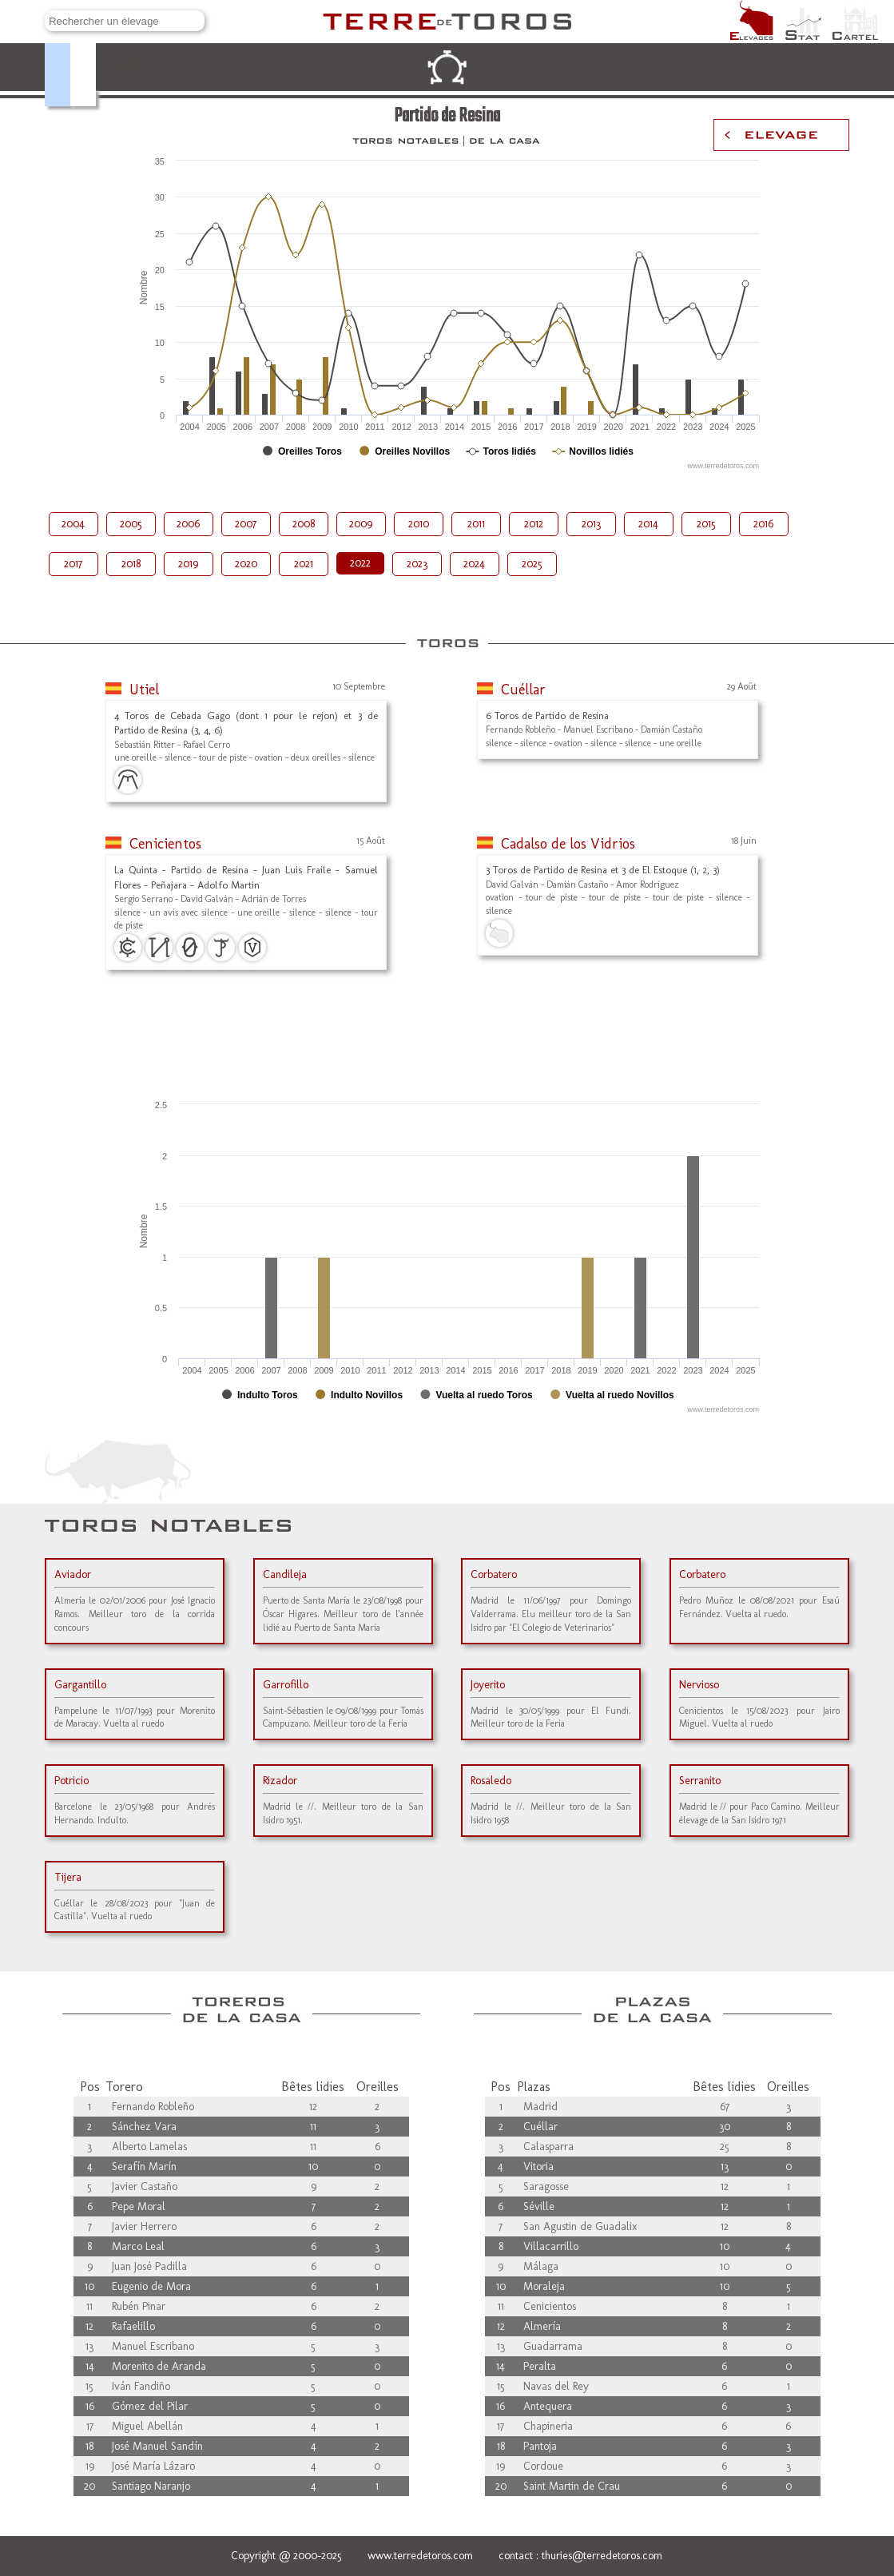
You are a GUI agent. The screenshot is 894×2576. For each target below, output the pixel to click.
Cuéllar (523, 689)
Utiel (144, 689)
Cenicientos (165, 844)
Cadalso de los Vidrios (568, 844)
